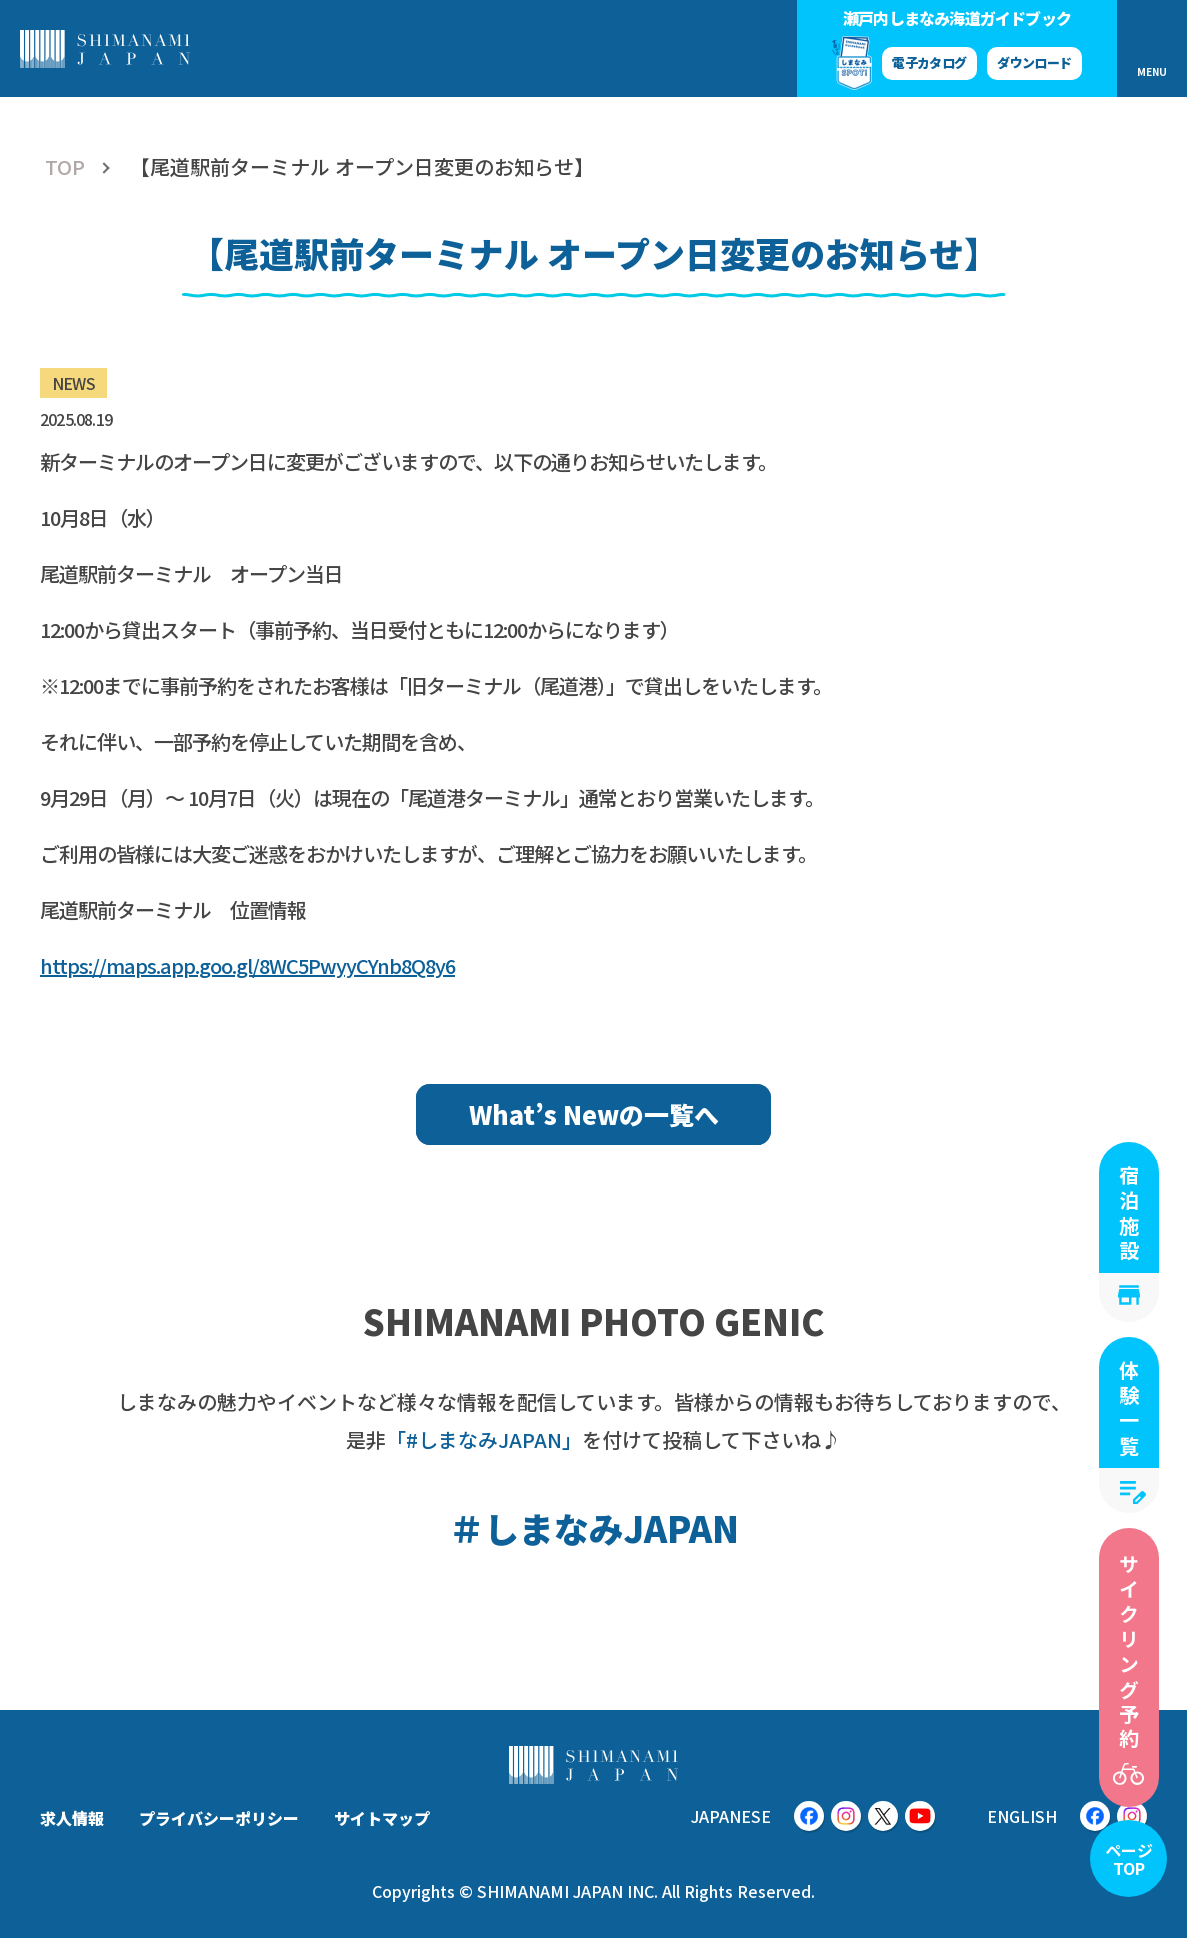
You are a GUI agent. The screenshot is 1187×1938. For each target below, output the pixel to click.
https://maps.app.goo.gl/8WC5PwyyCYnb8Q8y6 (247, 965)
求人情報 (72, 1818)
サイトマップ (382, 1818)
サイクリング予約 (1129, 1653)
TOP (65, 167)
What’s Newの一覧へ (594, 1114)
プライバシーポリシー (219, 1818)
